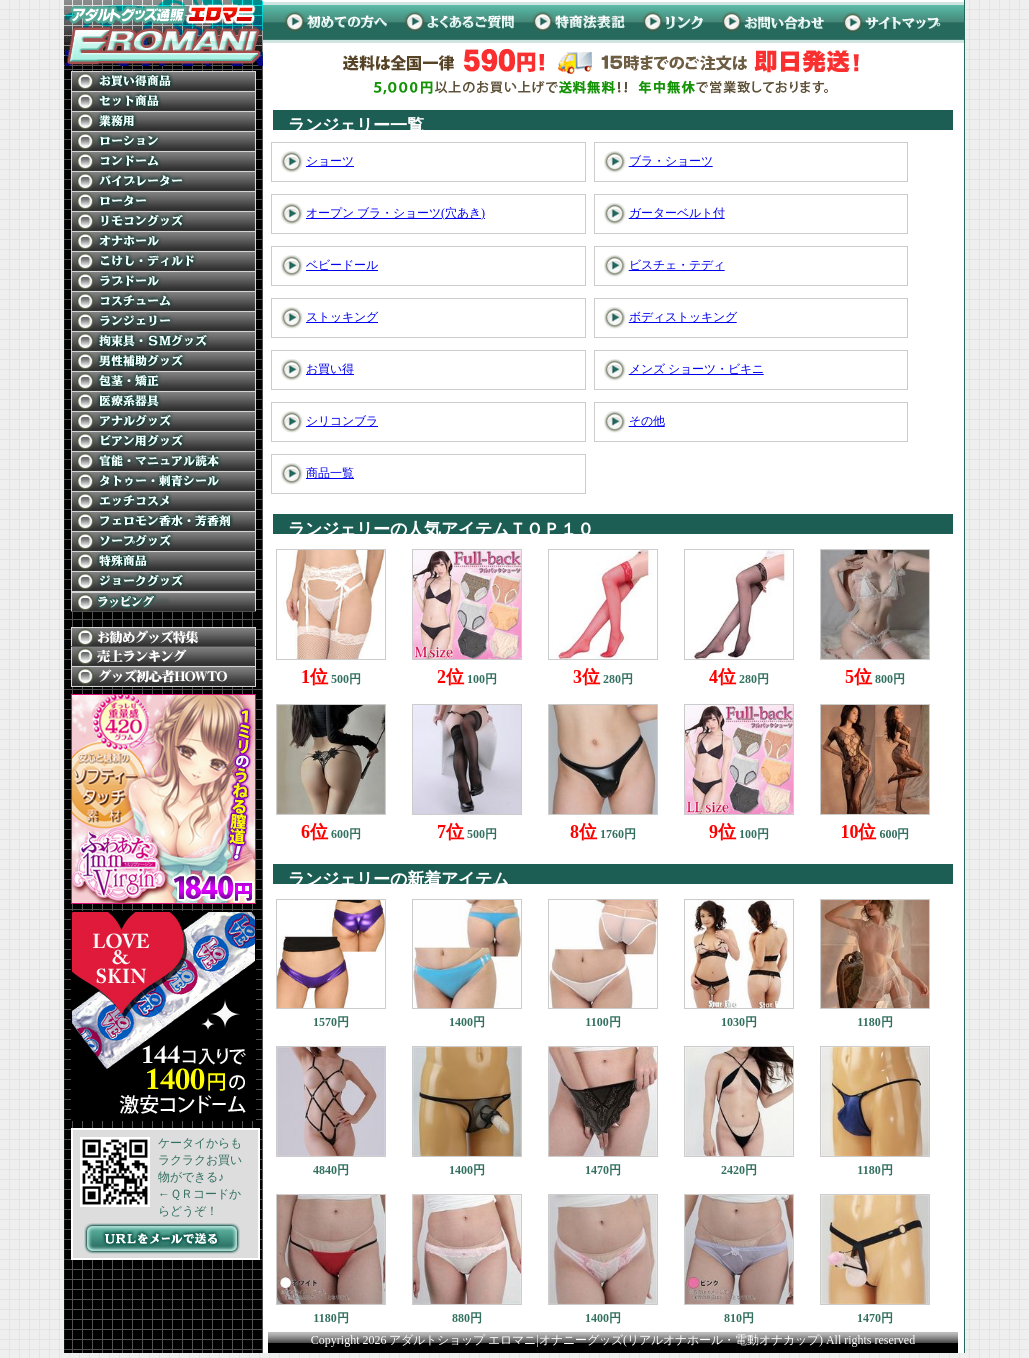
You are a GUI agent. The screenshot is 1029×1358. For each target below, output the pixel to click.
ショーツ (330, 161)
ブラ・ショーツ (671, 161)
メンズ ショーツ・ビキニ (696, 369)
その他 (647, 421)
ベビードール (342, 265)
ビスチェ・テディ (677, 265)
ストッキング (342, 317)
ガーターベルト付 (677, 213)
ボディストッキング (683, 317)
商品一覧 (330, 473)
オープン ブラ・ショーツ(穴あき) (395, 213)
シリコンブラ (342, 421)
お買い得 (330, 369)
